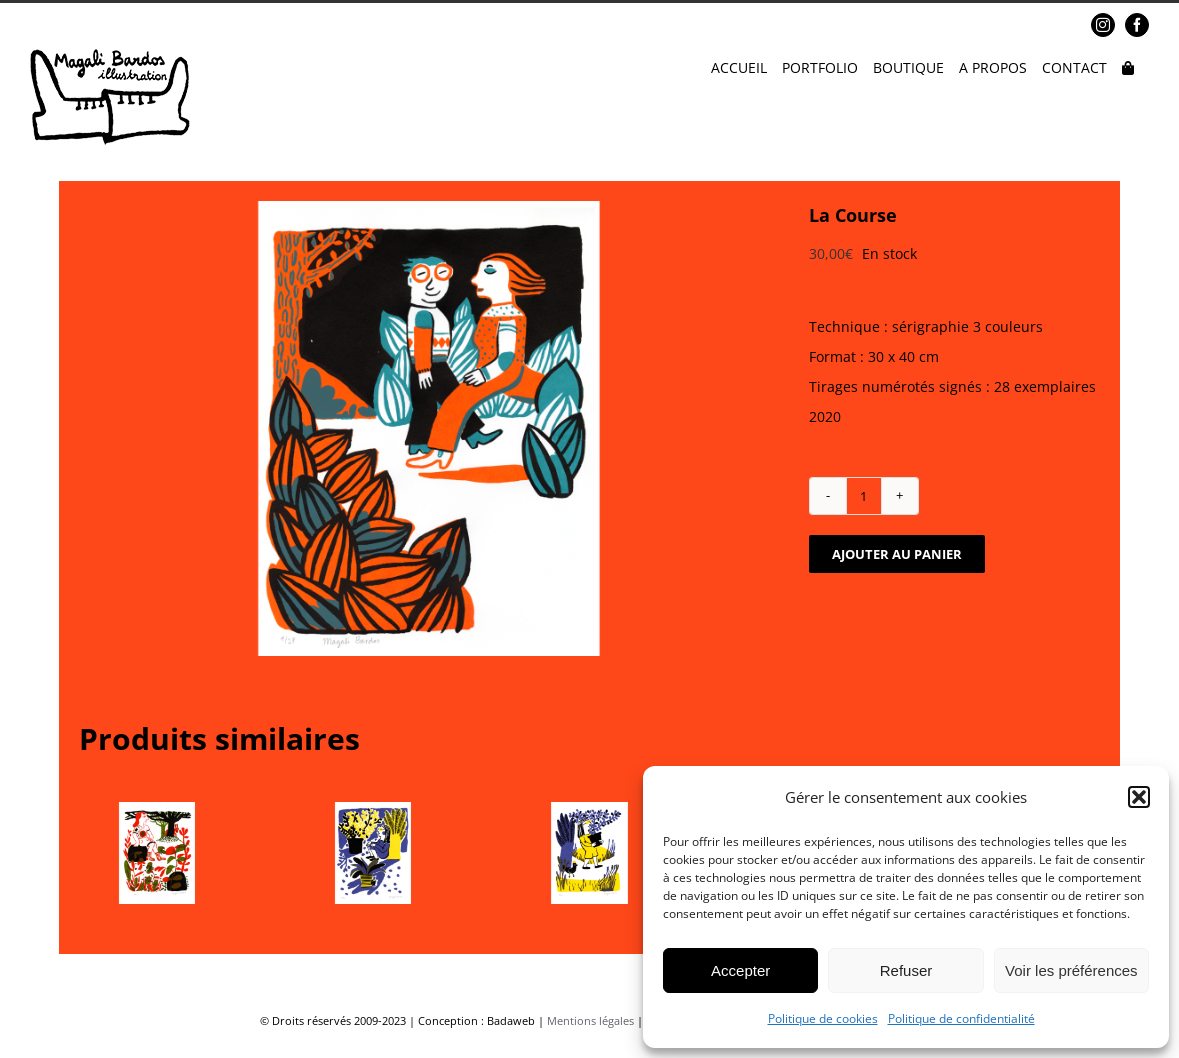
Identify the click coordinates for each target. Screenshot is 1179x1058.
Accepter (740, 970)
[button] (1139, 797)
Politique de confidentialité (961, 1018)
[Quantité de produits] (864, 496)
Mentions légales (590, 1020)
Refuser (906, 970)
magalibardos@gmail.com (181, 25)
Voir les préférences (1071, 970)
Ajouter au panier (897, 554)
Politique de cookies (823, 1018)
